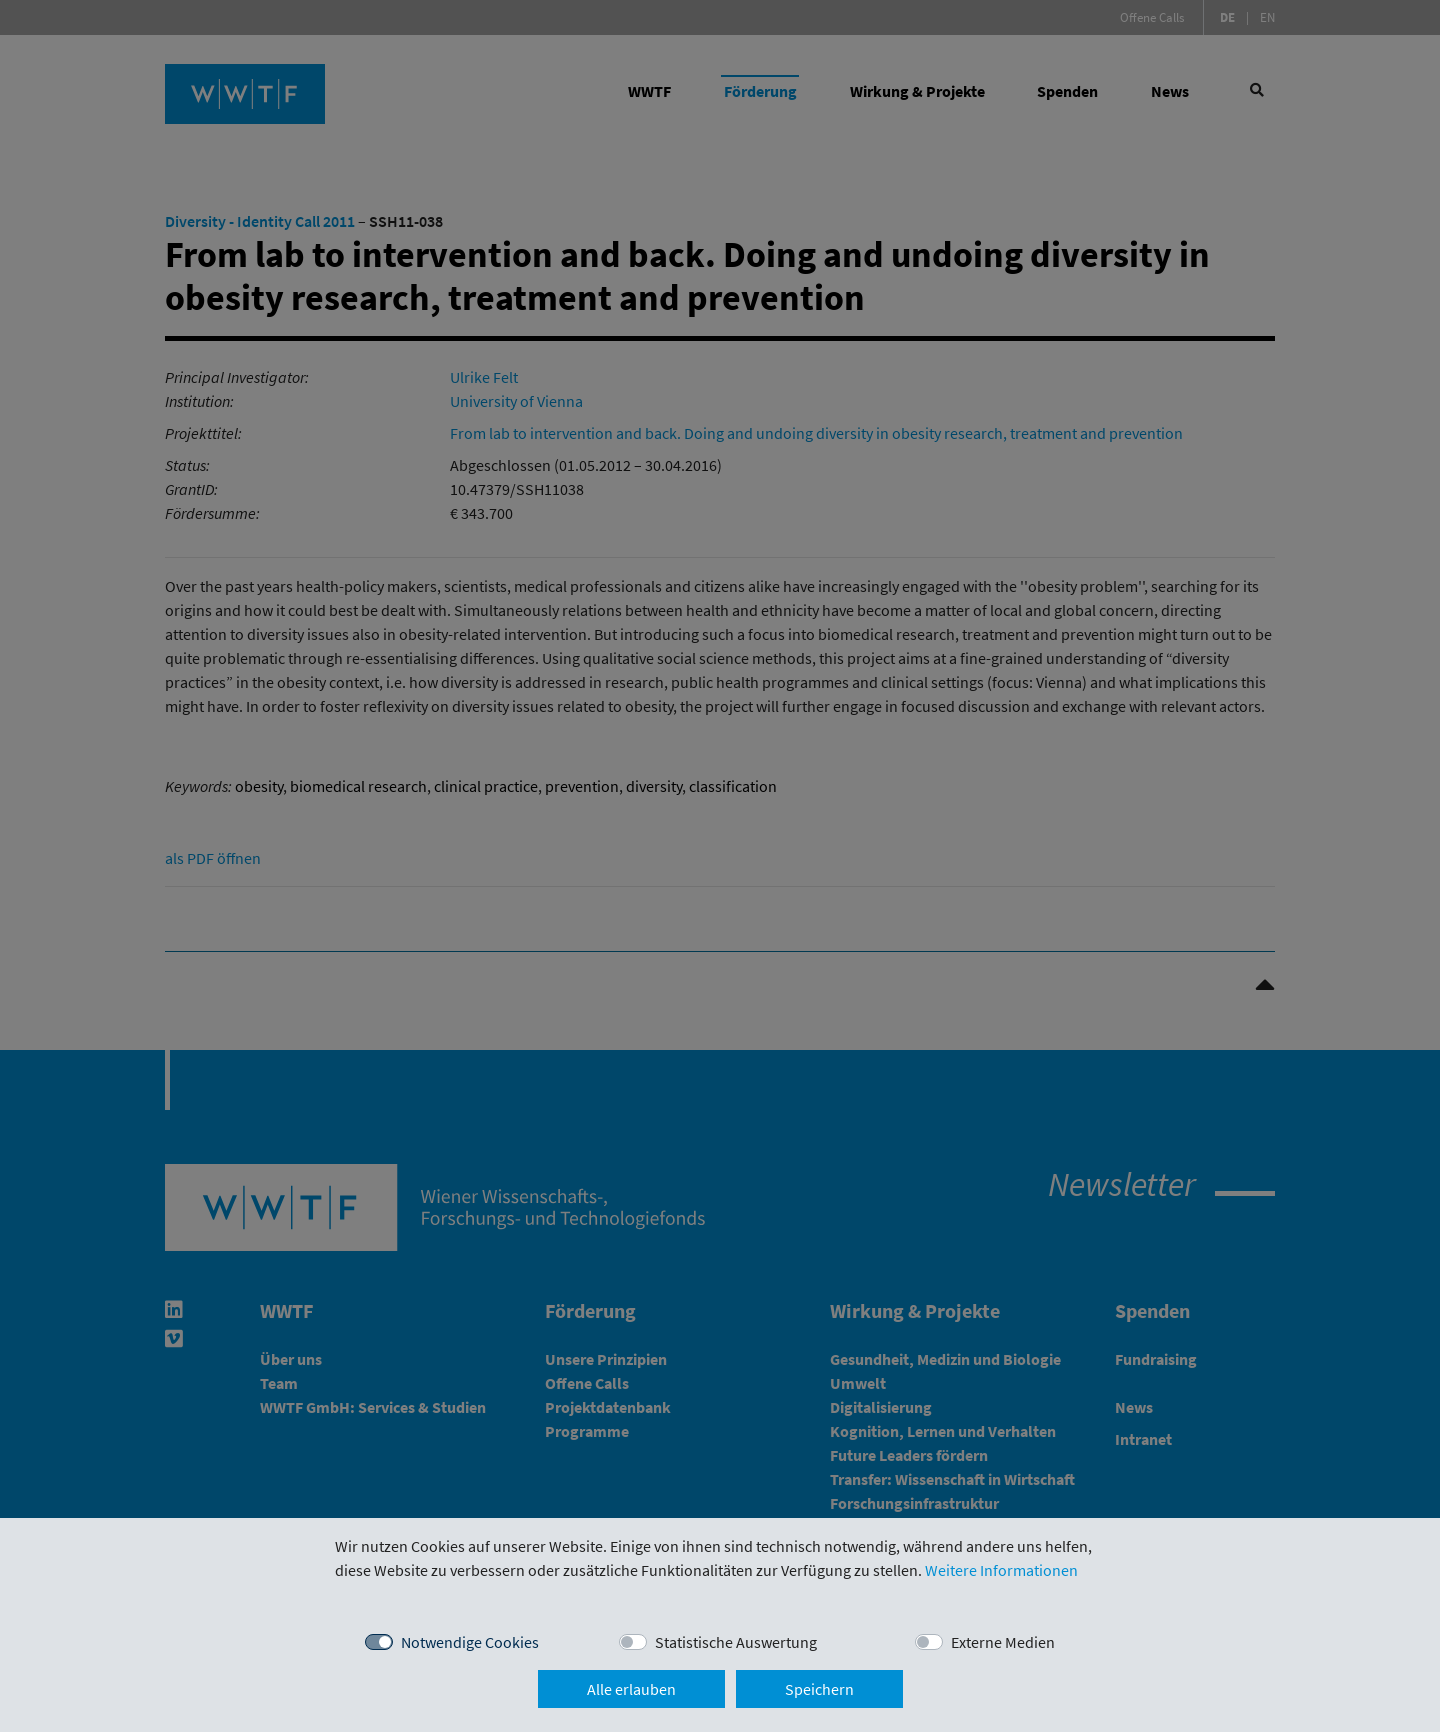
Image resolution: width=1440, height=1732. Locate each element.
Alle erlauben (631, 1689)
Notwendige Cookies (470, 1642)
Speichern (819, 1689)
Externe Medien (1003, 1642)
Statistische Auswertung (736, 1642)
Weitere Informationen (1001, 1570)
